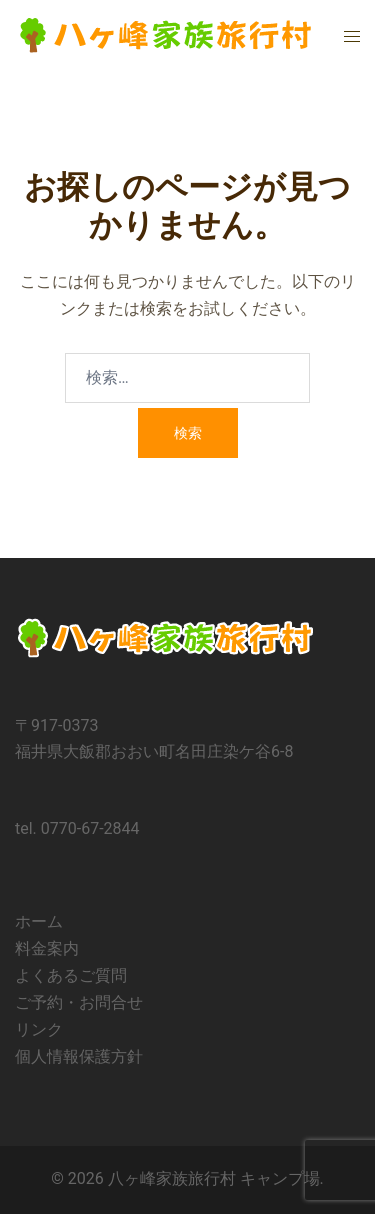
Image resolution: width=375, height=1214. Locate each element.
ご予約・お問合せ (79, 1002)
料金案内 (47, 948)
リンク (39, 1029)
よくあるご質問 (71, 975)
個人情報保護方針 (79, 1056)
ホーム (39, 921)
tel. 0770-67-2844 (77, 828)
